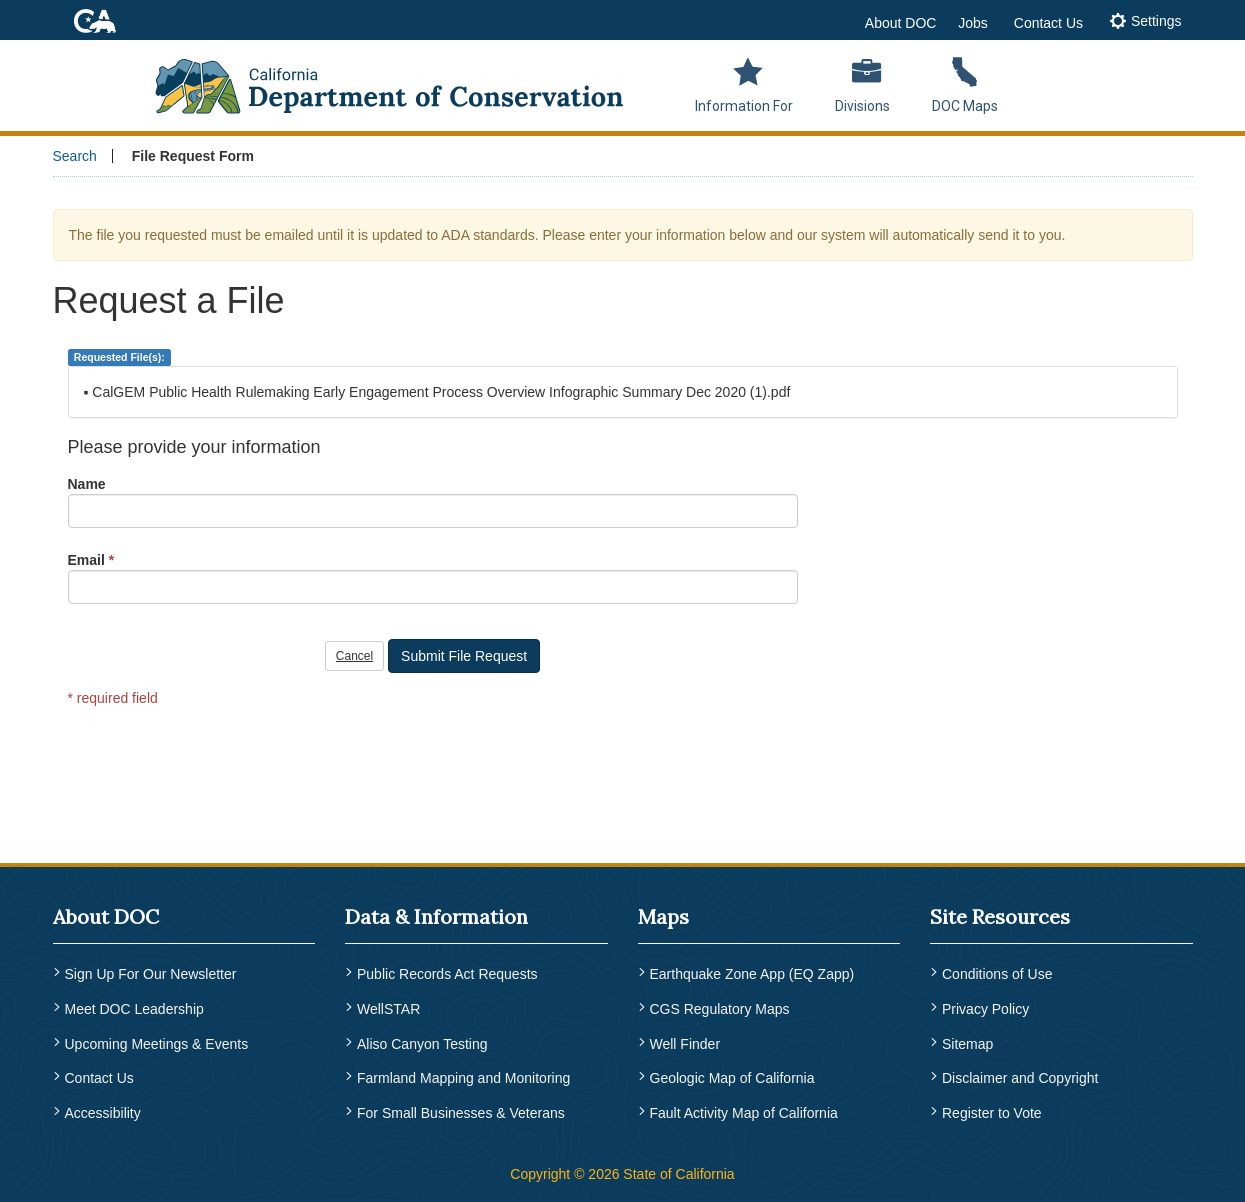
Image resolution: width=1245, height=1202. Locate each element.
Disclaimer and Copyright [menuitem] (1020, 1078)
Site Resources (1000, 916)
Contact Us (1048, 23)
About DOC (901, 23)
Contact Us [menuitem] (99, 1078)
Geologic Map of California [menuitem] (732, 1078)
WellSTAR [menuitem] (388, 1009)
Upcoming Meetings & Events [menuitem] (157, 1044)
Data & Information (436, 916)
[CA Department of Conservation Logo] (402, 80)
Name (87, 484)
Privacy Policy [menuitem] (985, 1009)
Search (75, 156)
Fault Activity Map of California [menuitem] (744, 1113)
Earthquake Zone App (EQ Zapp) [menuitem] (752, 974)
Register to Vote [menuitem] (992, 1113)
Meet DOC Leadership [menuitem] (134, 1009)
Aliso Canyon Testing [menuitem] (422, 1044)
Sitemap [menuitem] (967, 1044)
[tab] (1145, 22)
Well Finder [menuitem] (685, 1044)
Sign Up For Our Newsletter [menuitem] (151, 974)
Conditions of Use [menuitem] (997, 974)
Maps (663, 916)
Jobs (973, 23)
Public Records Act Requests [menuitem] (447, 974)
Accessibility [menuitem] (103, 1113)
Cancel (354, 656)
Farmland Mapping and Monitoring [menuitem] (463, 1078)
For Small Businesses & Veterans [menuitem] (461, 1113)
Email (86, 560)
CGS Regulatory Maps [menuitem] (720, 1009)
